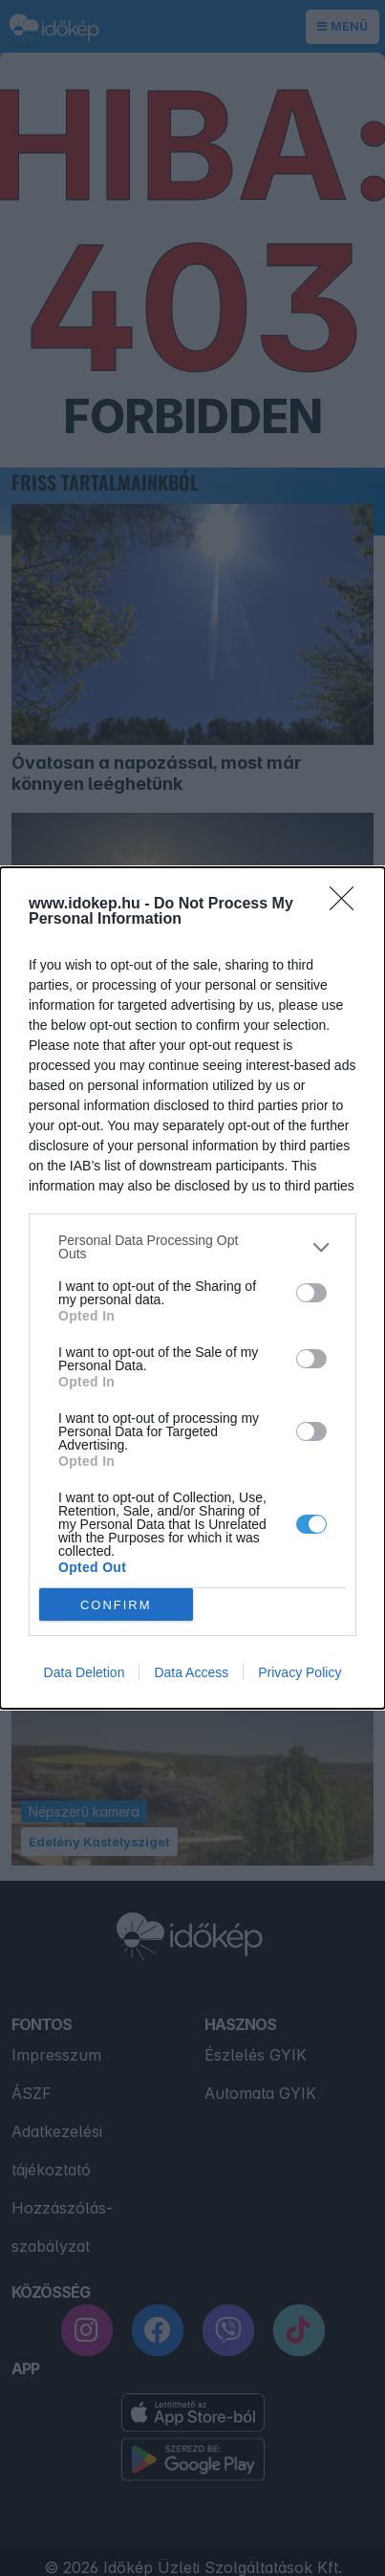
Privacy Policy (299, 1672)
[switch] (311, 1292)
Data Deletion (84, 1672)
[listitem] (192, 1246)
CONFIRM (116, 1605)
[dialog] (192, 1288)
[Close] (348, 904)
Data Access (191, 1672)
